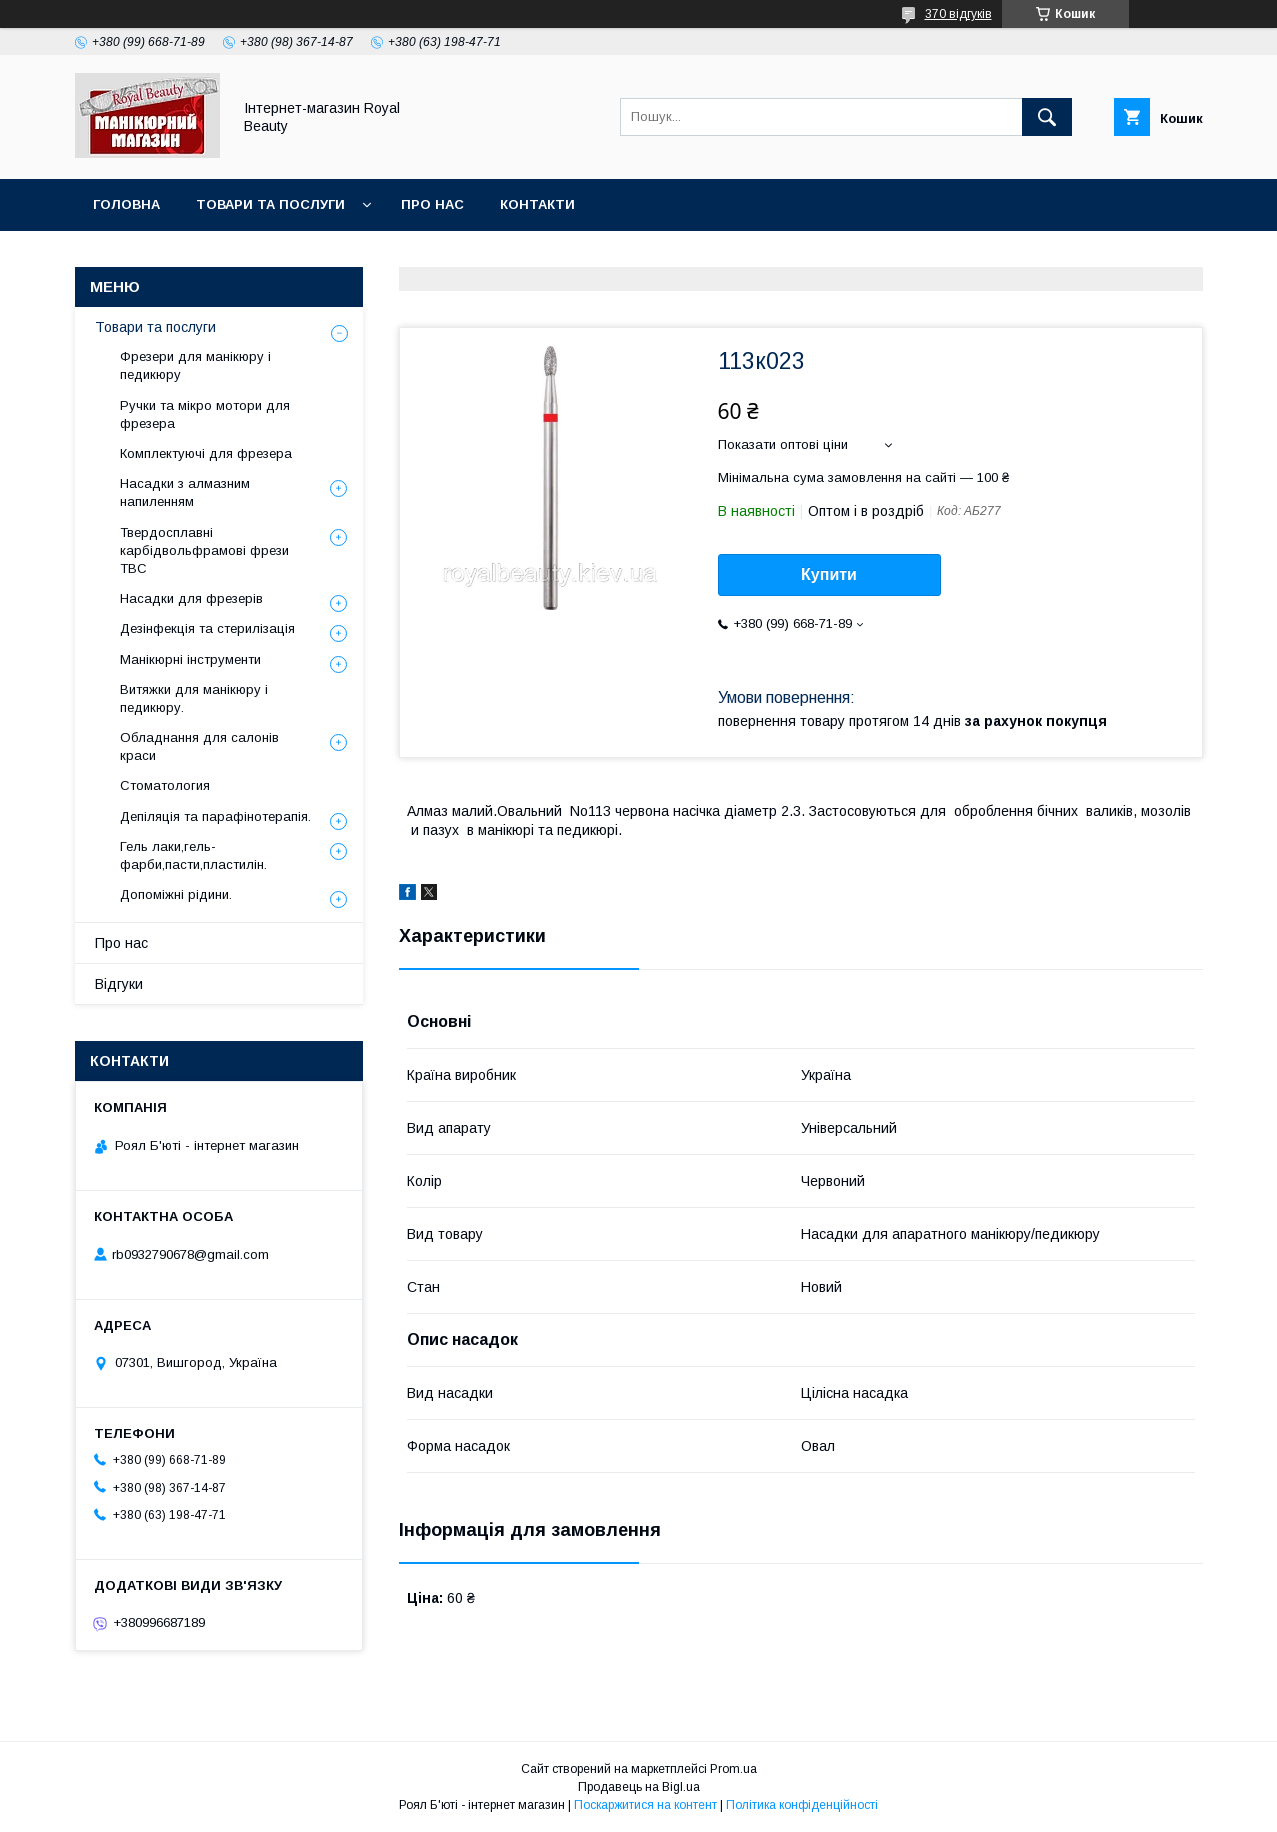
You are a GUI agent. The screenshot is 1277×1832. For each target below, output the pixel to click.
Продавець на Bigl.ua (639, 1787)
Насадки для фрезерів (191, 598)
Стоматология (165, 785)
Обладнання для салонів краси (199, 746)
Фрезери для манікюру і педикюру (195, 365)
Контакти (537, 204)
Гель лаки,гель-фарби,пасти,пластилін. (193, 855)
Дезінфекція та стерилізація (207, 628)
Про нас (432, 204)
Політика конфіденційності (802, 1805)
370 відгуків (958, 14)
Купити (829, 574)
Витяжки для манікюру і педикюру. (194, 698)
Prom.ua (733, 1769)
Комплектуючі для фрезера (206, 453)
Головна (126, 204)
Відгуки (119, 984)
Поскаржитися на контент (645, 1805)
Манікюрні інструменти (190, 659)
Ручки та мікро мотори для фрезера (205, 414)
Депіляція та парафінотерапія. (215, 816)
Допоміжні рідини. (176, 894)
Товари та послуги (270, 204)
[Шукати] (1047, 117)
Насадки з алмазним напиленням (185, 492)
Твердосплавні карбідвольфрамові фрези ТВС (204, 550)
